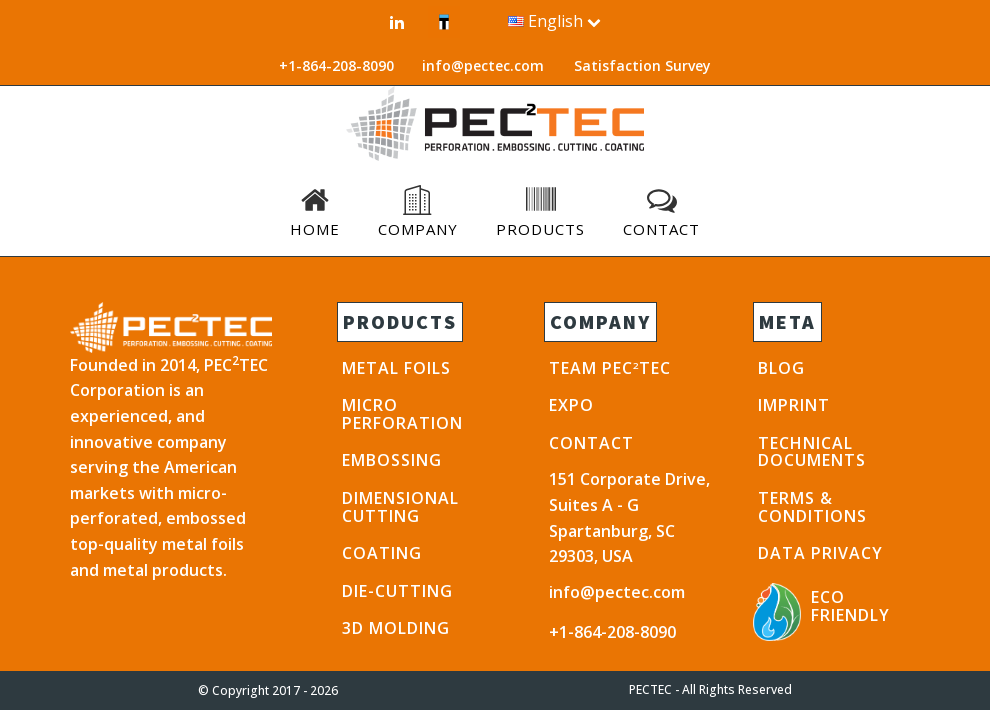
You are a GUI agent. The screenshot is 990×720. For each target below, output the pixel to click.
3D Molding (396, 628)
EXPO (571, 405)
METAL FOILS (396, 368)
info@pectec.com (483, 65)
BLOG (781, 368)
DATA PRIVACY (820, 553)
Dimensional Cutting (400, 507)
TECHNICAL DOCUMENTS (812, 452)
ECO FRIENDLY (850, 606)
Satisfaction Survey (642, 65)
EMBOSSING (392, 460)
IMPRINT (794, 405)
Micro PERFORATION (402, 414)
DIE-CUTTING (397, 591)
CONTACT (591, 443)
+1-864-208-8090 (612, 632)
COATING (382, 553)
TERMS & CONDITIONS (812, 507)
